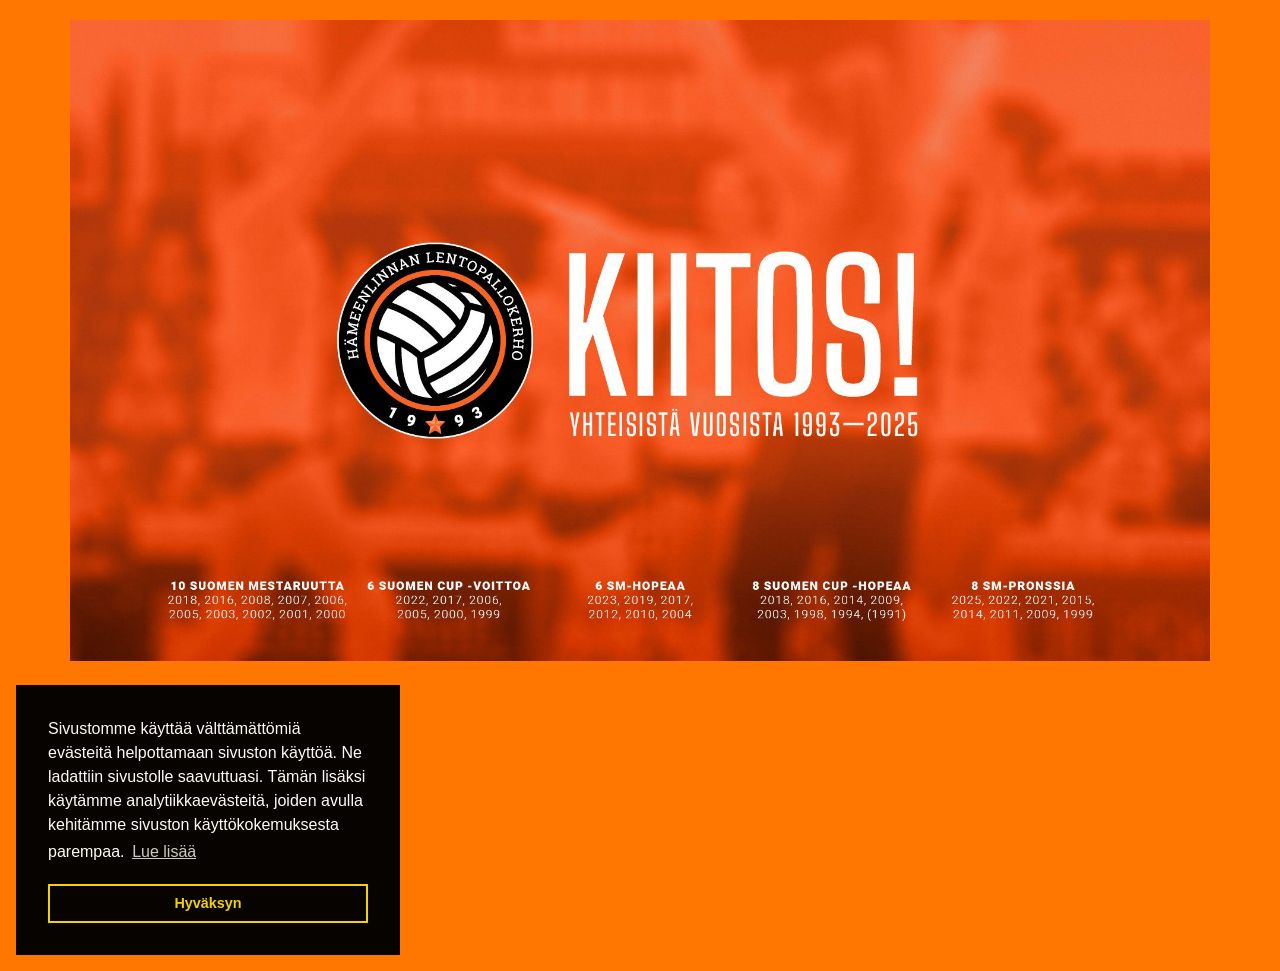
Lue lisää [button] (164, 851)
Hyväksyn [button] (207, 903)
